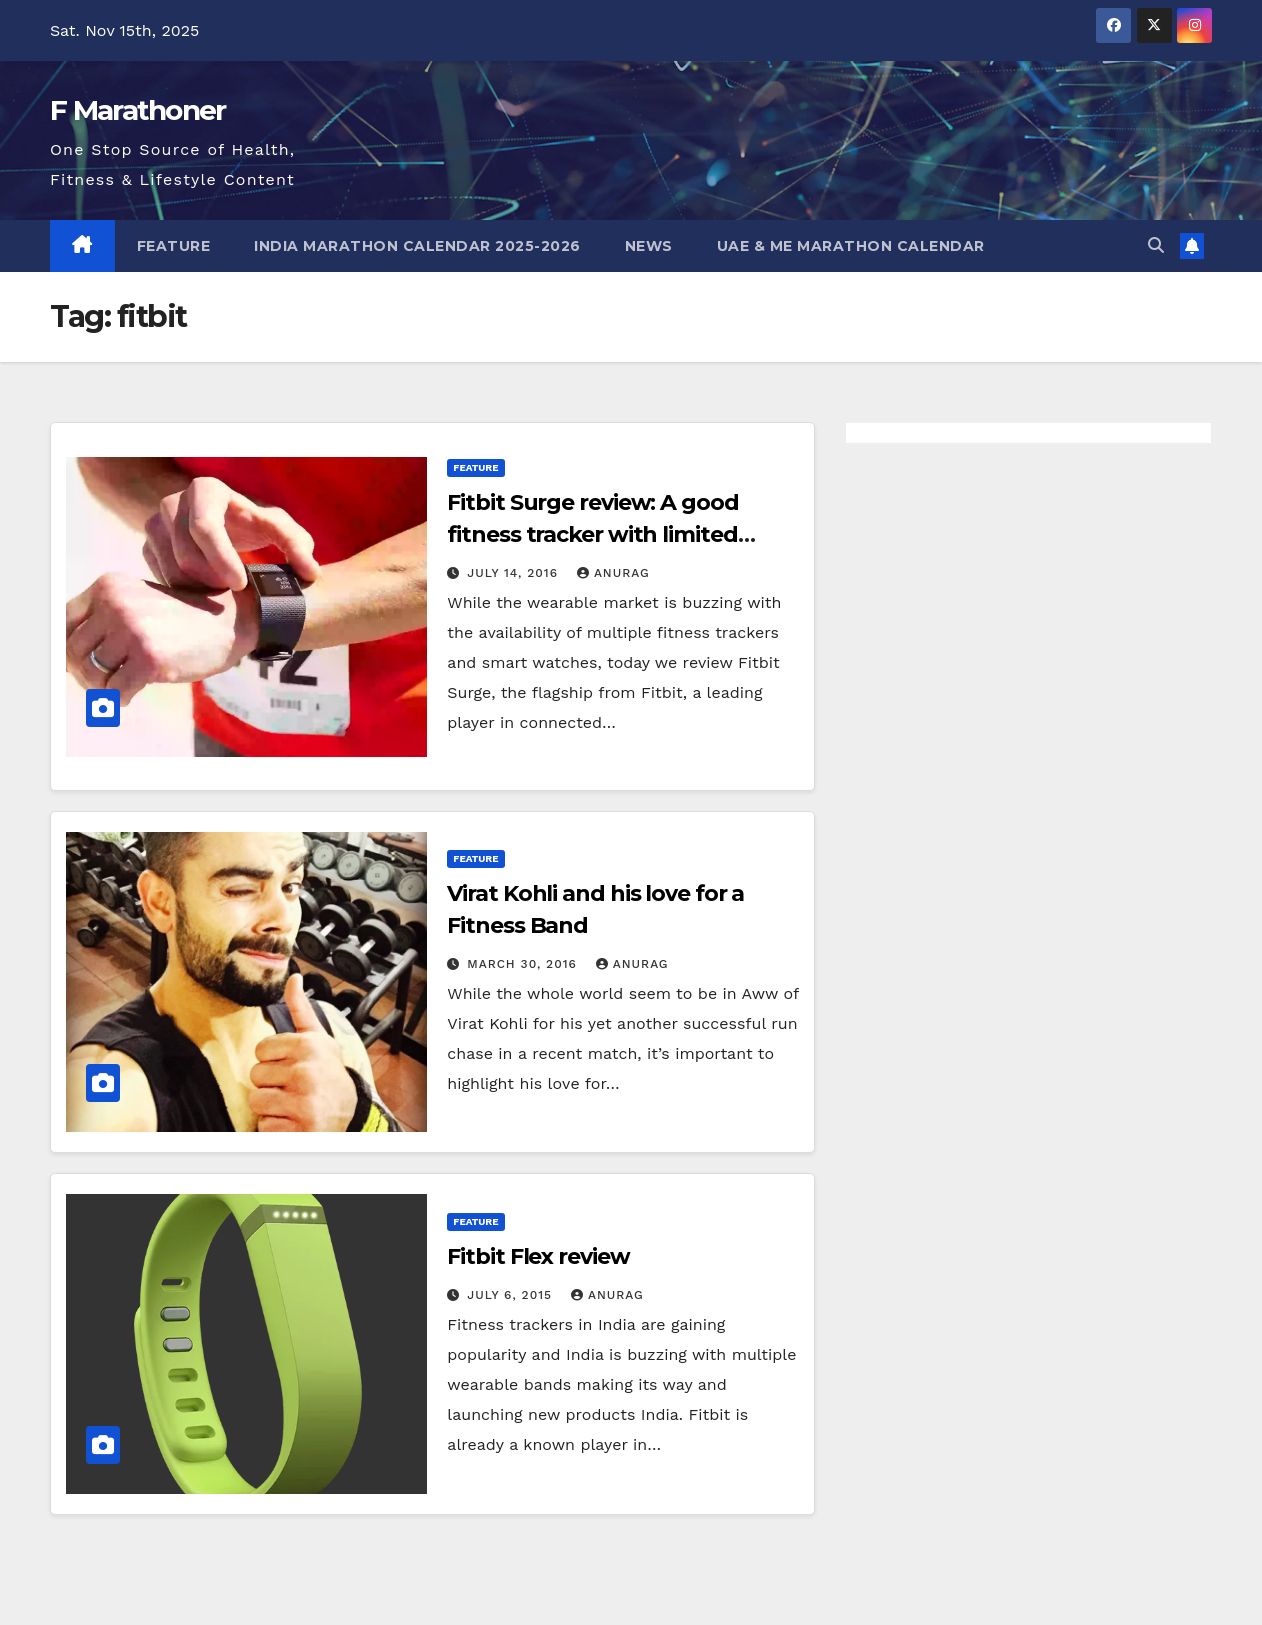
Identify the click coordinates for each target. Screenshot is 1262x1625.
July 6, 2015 (512, 1295)
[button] (1156, 245)
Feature (174, 246)
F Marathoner (138, 110)
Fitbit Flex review (538, 1256)
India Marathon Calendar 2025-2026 (417, 246)
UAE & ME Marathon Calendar (851, 246)
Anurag (613, 573)
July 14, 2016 (515, 573)
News (649, 246)
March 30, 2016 (524, 964)
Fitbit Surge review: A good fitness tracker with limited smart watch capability (592, 534)
